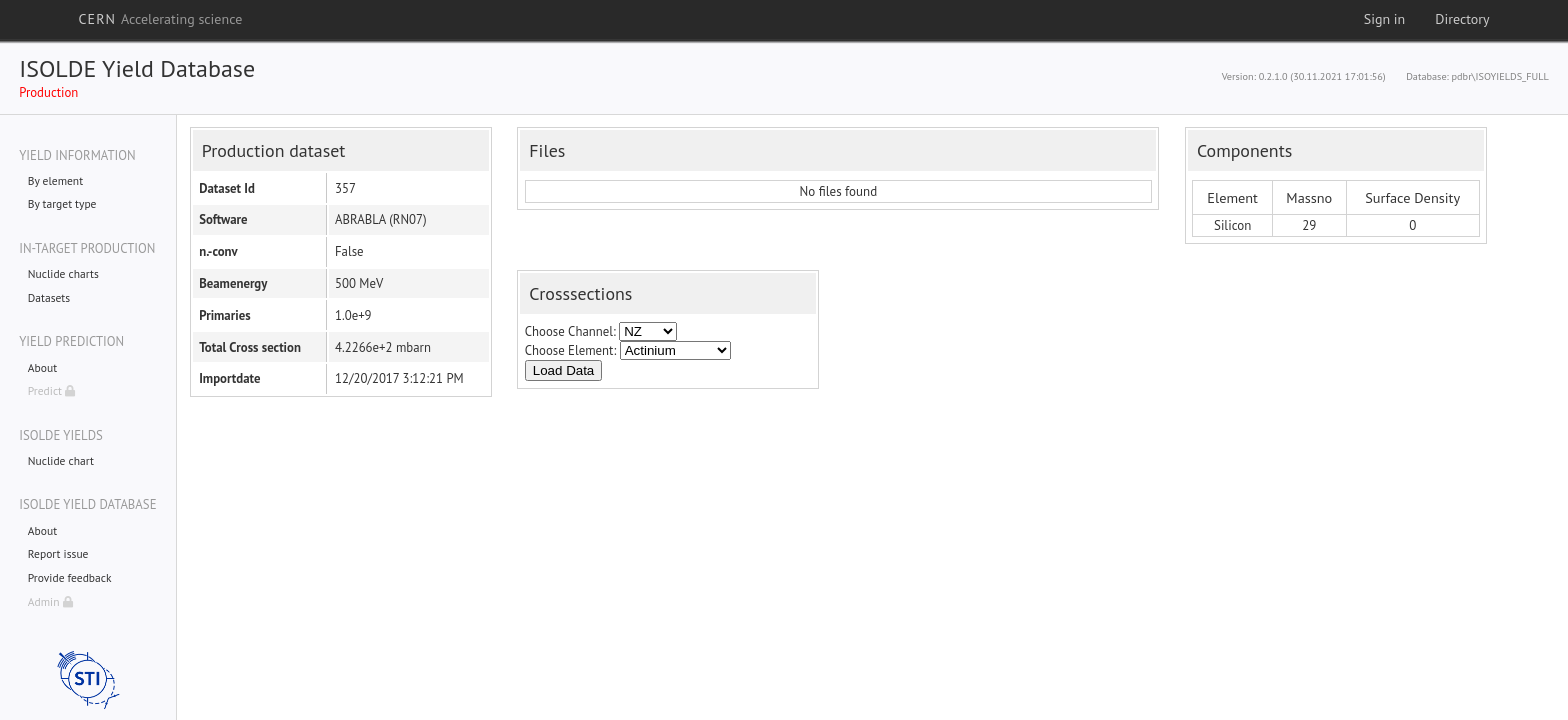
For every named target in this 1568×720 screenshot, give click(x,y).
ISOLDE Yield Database (137, 68)
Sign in (1385, 19)
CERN (160, 19)
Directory (1462, 19)
